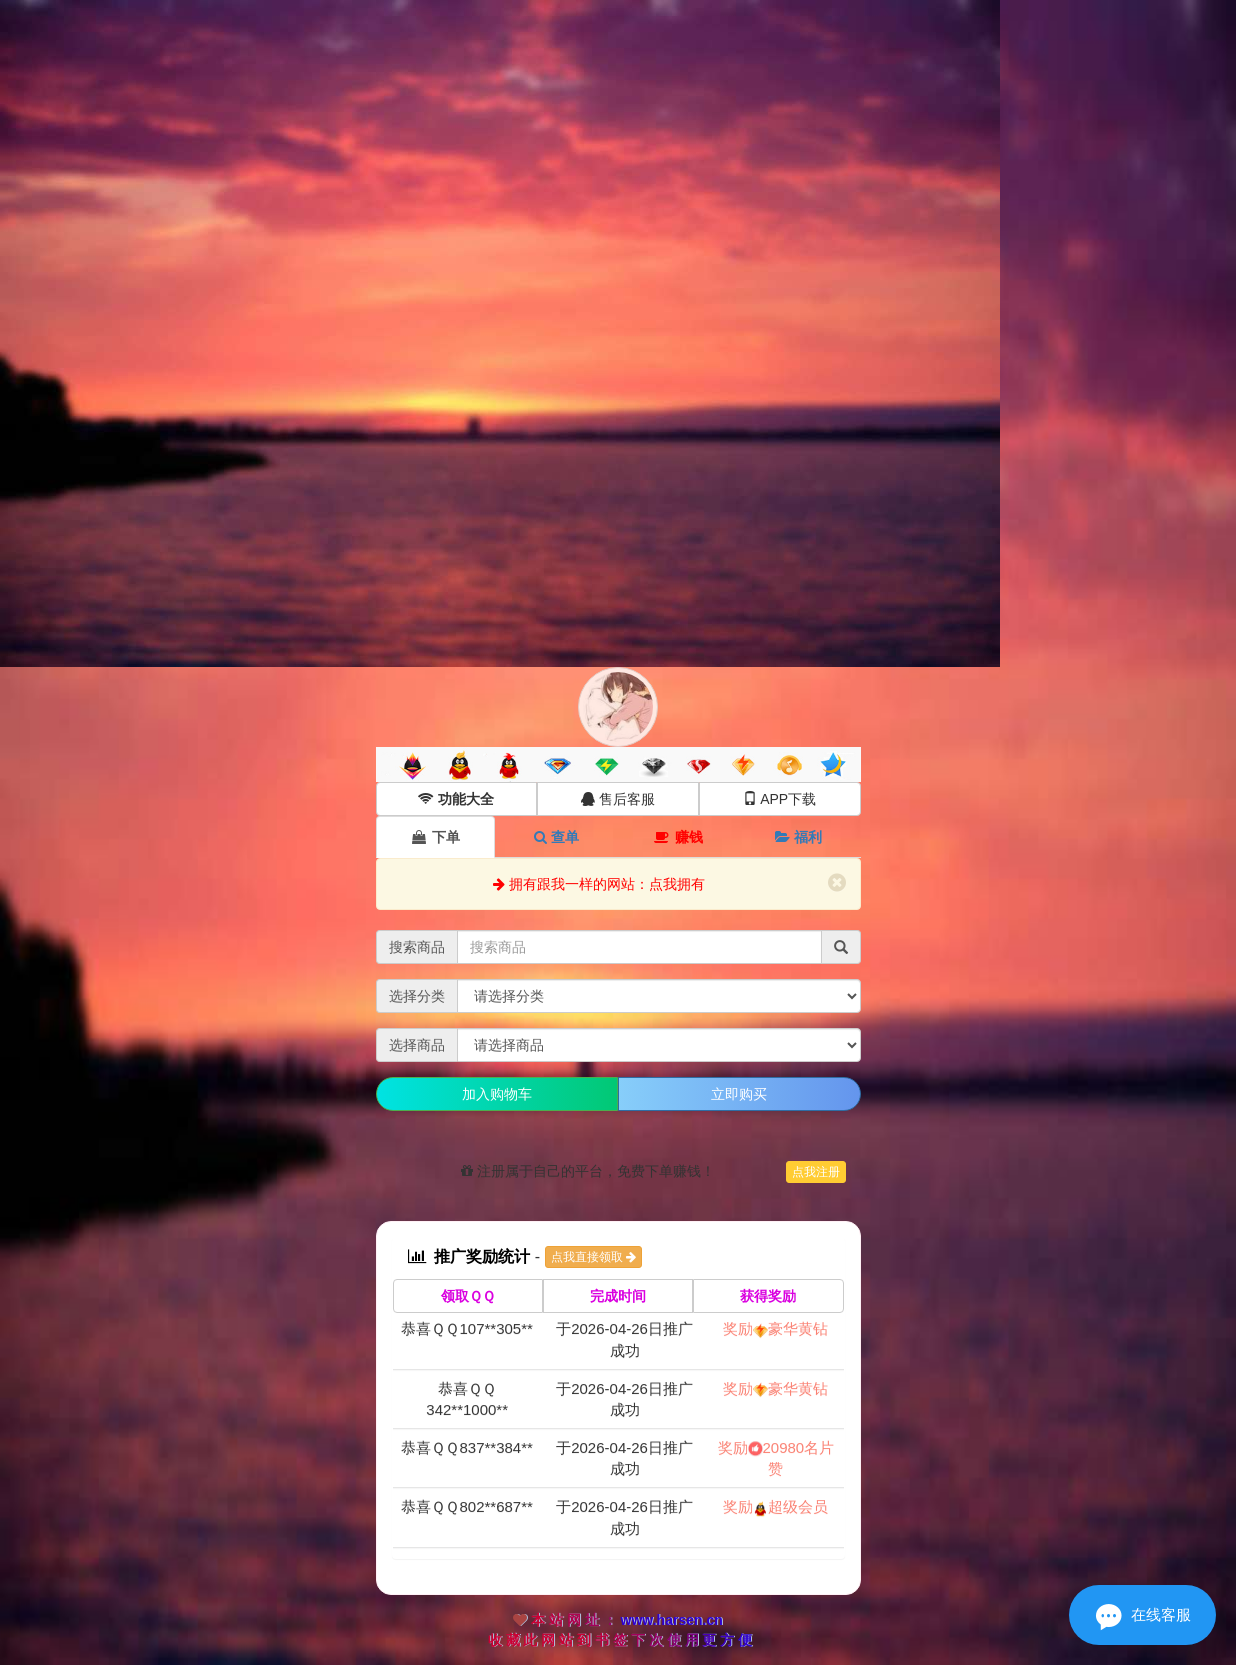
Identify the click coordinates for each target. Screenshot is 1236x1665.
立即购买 (739, 1094)
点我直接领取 (593, 1257)
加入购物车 (497, 1094)
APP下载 (779, 799)
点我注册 (816, 1172)
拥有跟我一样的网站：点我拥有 (599, 884)
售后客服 (618, 799)
